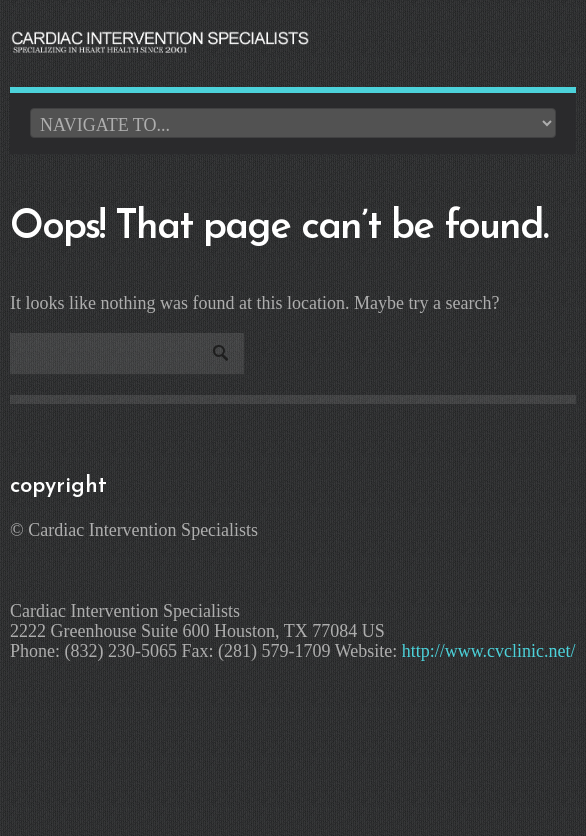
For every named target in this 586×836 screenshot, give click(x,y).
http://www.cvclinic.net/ (489, 651)
